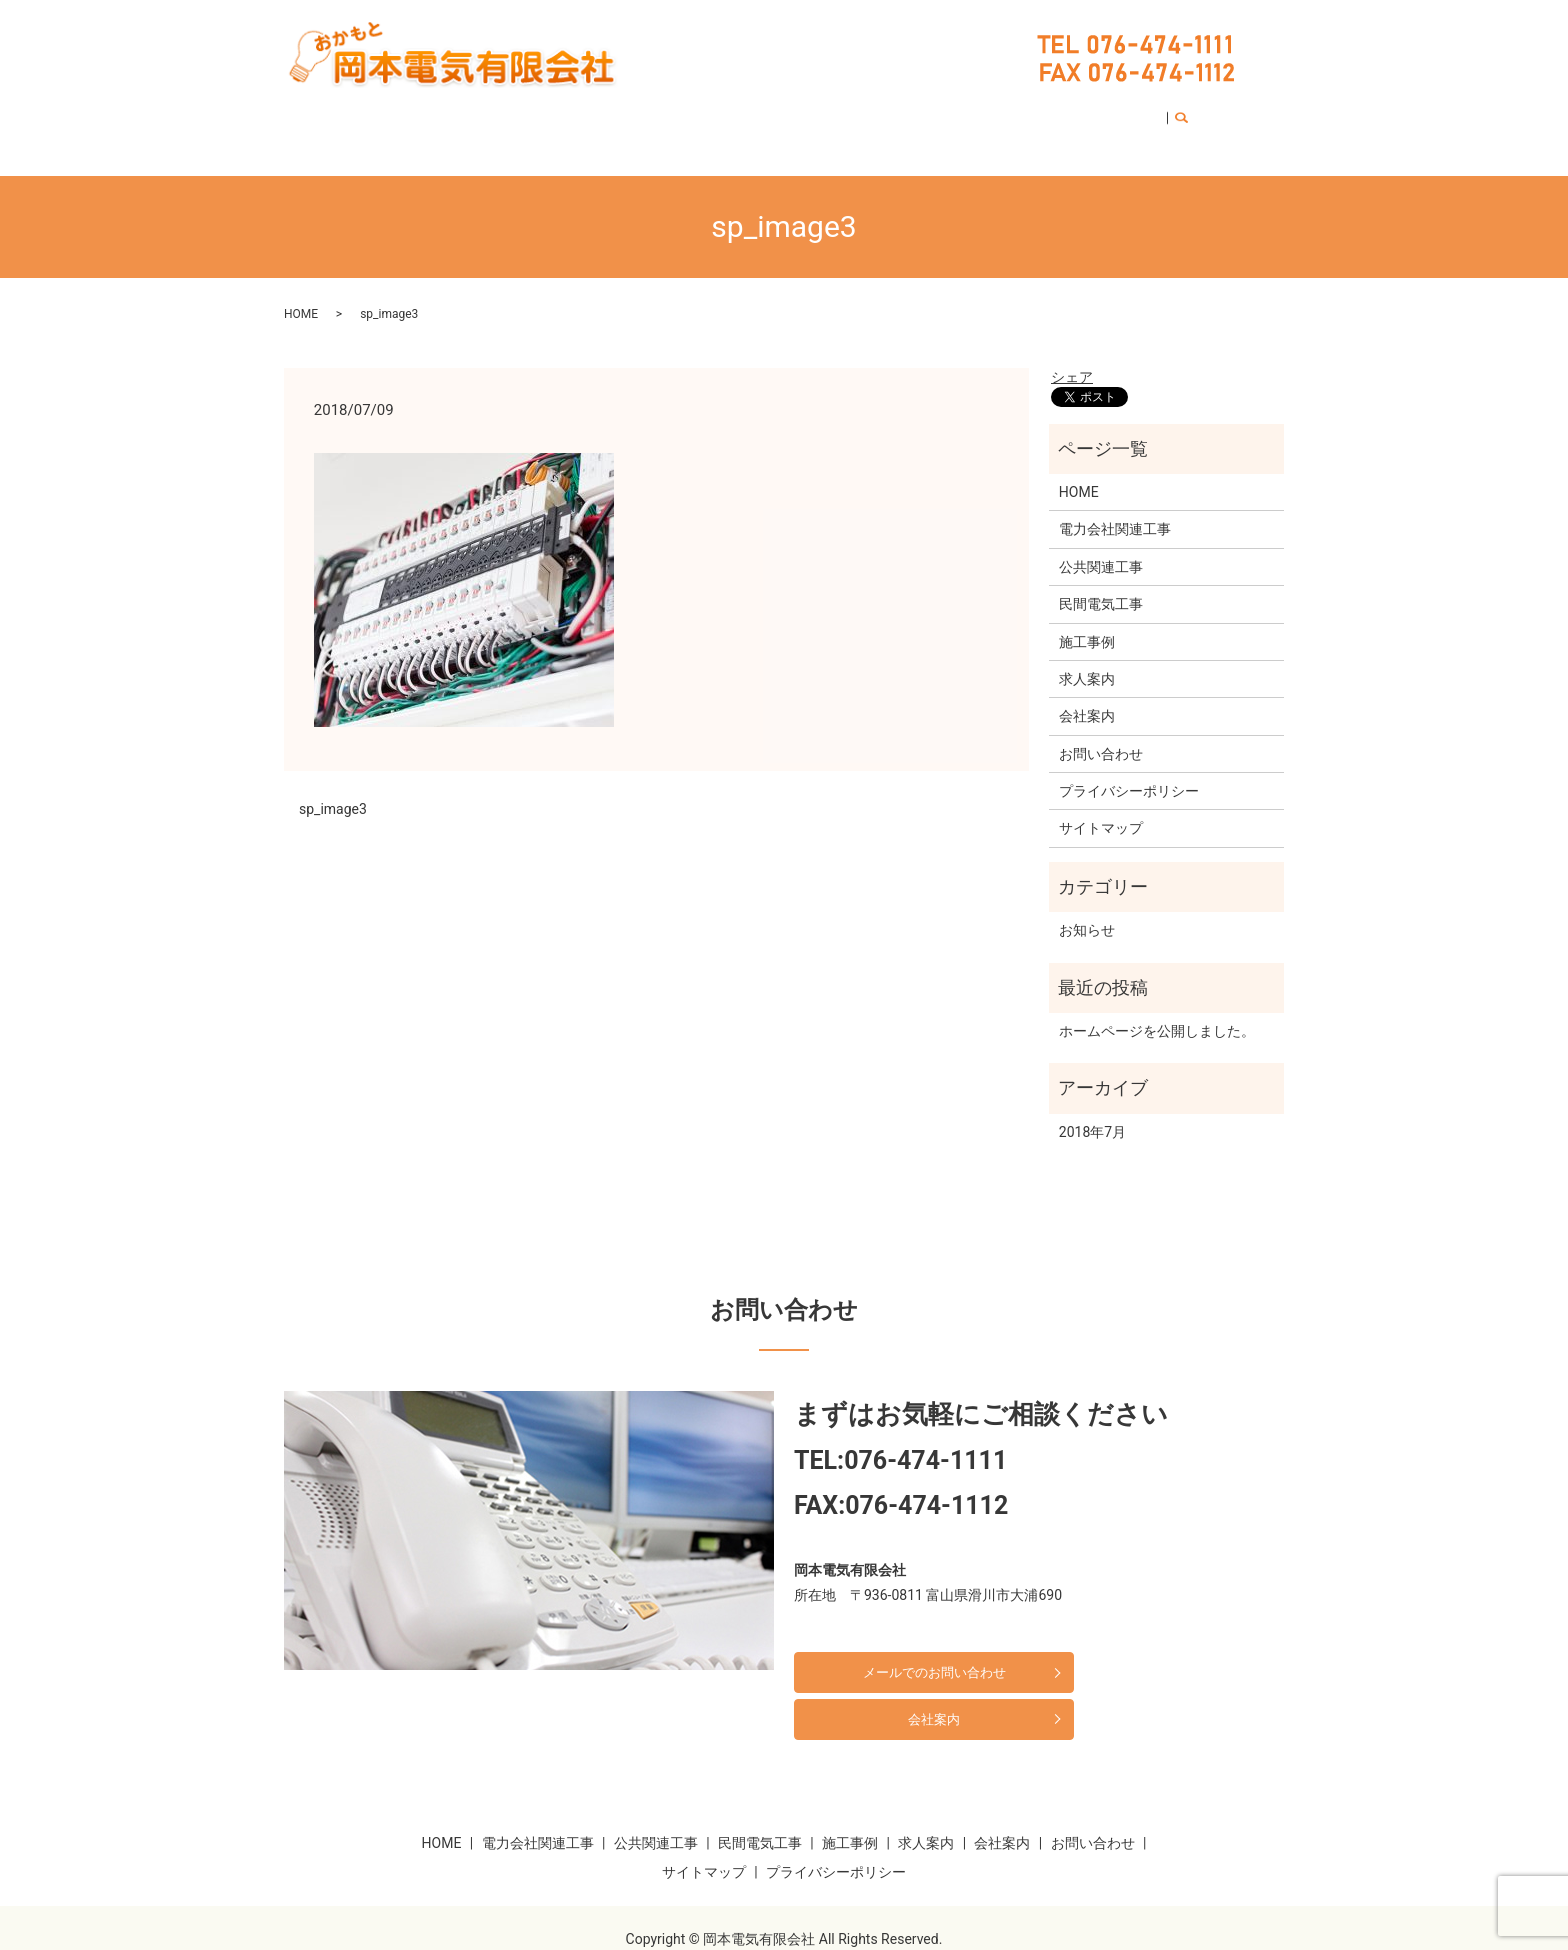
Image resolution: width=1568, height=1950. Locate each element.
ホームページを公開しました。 (1157, 1012)
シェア (1072, 358)
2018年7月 (1092, 1113)
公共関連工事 (648, 112)
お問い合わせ (1081, 112)
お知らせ (1087, 911)
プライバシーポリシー (1129, 772)
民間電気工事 (751, 112)
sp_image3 (333, 790)
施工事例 (841, 112)
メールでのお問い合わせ (911, 1653)
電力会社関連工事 (530, 112)
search (1158, 113)
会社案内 (992, 112)
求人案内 (916, 112)
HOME (435, 112)
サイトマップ (1101, 809)
